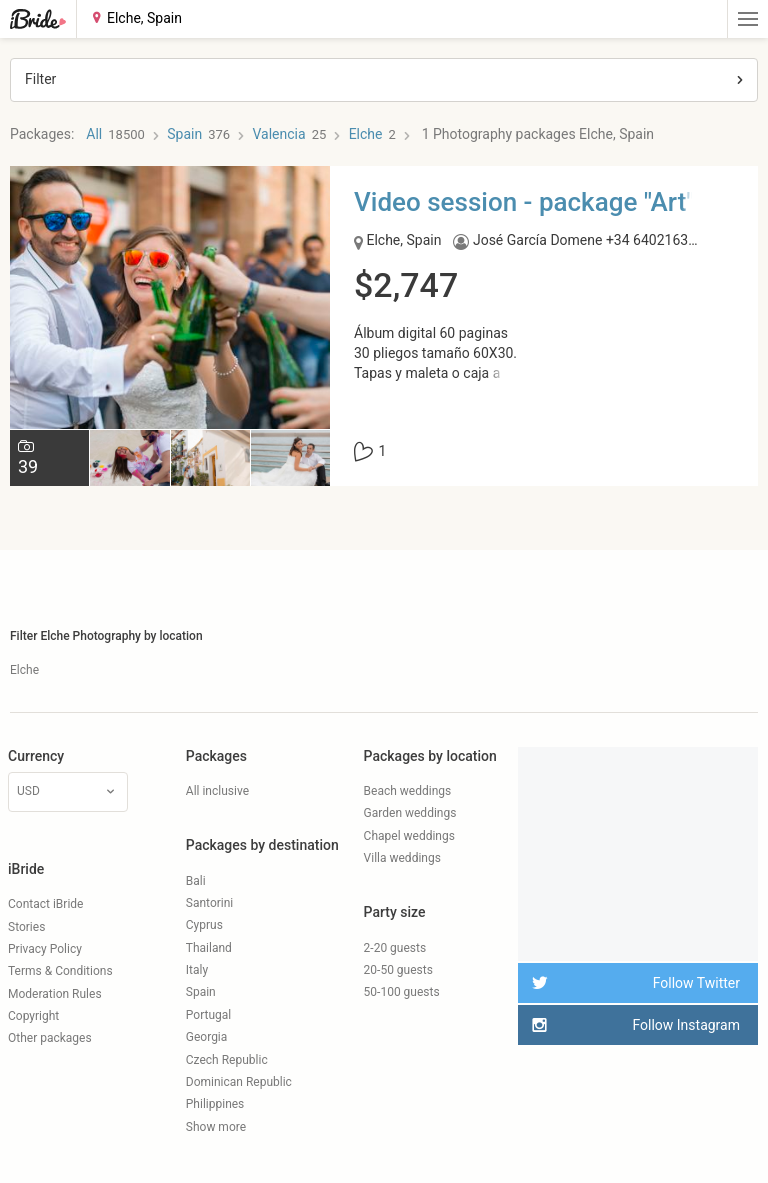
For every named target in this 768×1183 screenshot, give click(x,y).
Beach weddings (408, 791)
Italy (197, 970)
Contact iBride (45, 904)
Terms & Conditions (60, 971)
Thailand (209, 948)
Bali (196, 881)
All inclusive (217, 791)
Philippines (215, 1104)
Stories (26, 927)
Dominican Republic (239, 1082)
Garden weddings (410, 813)
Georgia (207, 1037)
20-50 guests (398, 970)
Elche (24, 670)
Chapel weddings (409, 836)
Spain (201, 992)
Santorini (209, 903)
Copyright (33, 1016)
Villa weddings (402, 858)
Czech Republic (227, 1060)
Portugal (208, 1015)
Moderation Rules (55, 994)
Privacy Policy (45, 949)
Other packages (50, 1038)
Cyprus (204, 925)
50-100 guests (402, 992)
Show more (216, 1127)
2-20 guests (395, 948)
